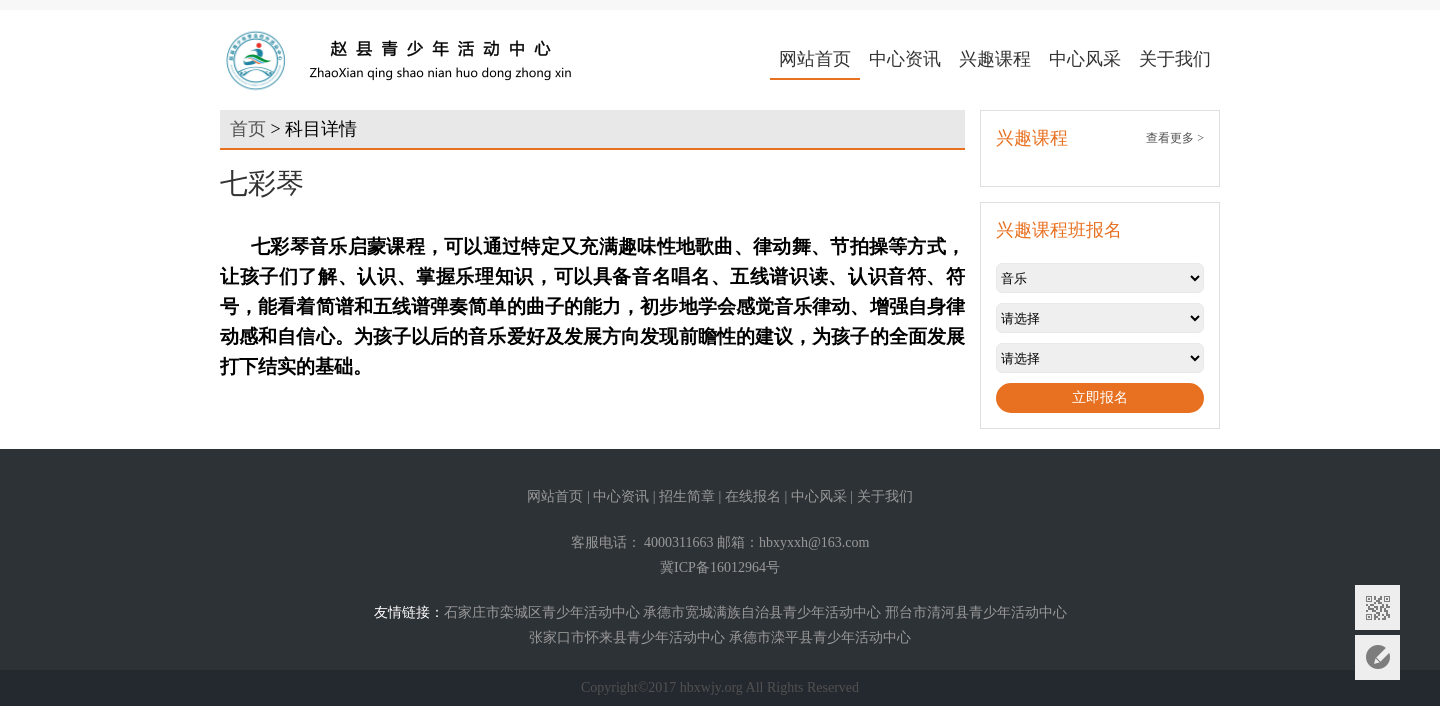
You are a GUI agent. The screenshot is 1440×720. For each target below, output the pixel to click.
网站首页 (815, 59)
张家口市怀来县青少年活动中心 (627, 637)
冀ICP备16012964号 (720, 567)
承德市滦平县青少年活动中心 (820, 637)
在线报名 (753, 496)
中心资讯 (905, 59)
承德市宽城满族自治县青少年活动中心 (762, 612)
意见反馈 (1377, 657)
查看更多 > (1175, 138)
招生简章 (687, 496)
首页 (248, 129)
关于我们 (1175, 59)
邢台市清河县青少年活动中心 (976, 612)
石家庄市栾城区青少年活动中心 (542, 612)
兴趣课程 (995, 59)
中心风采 (1085, 59)
